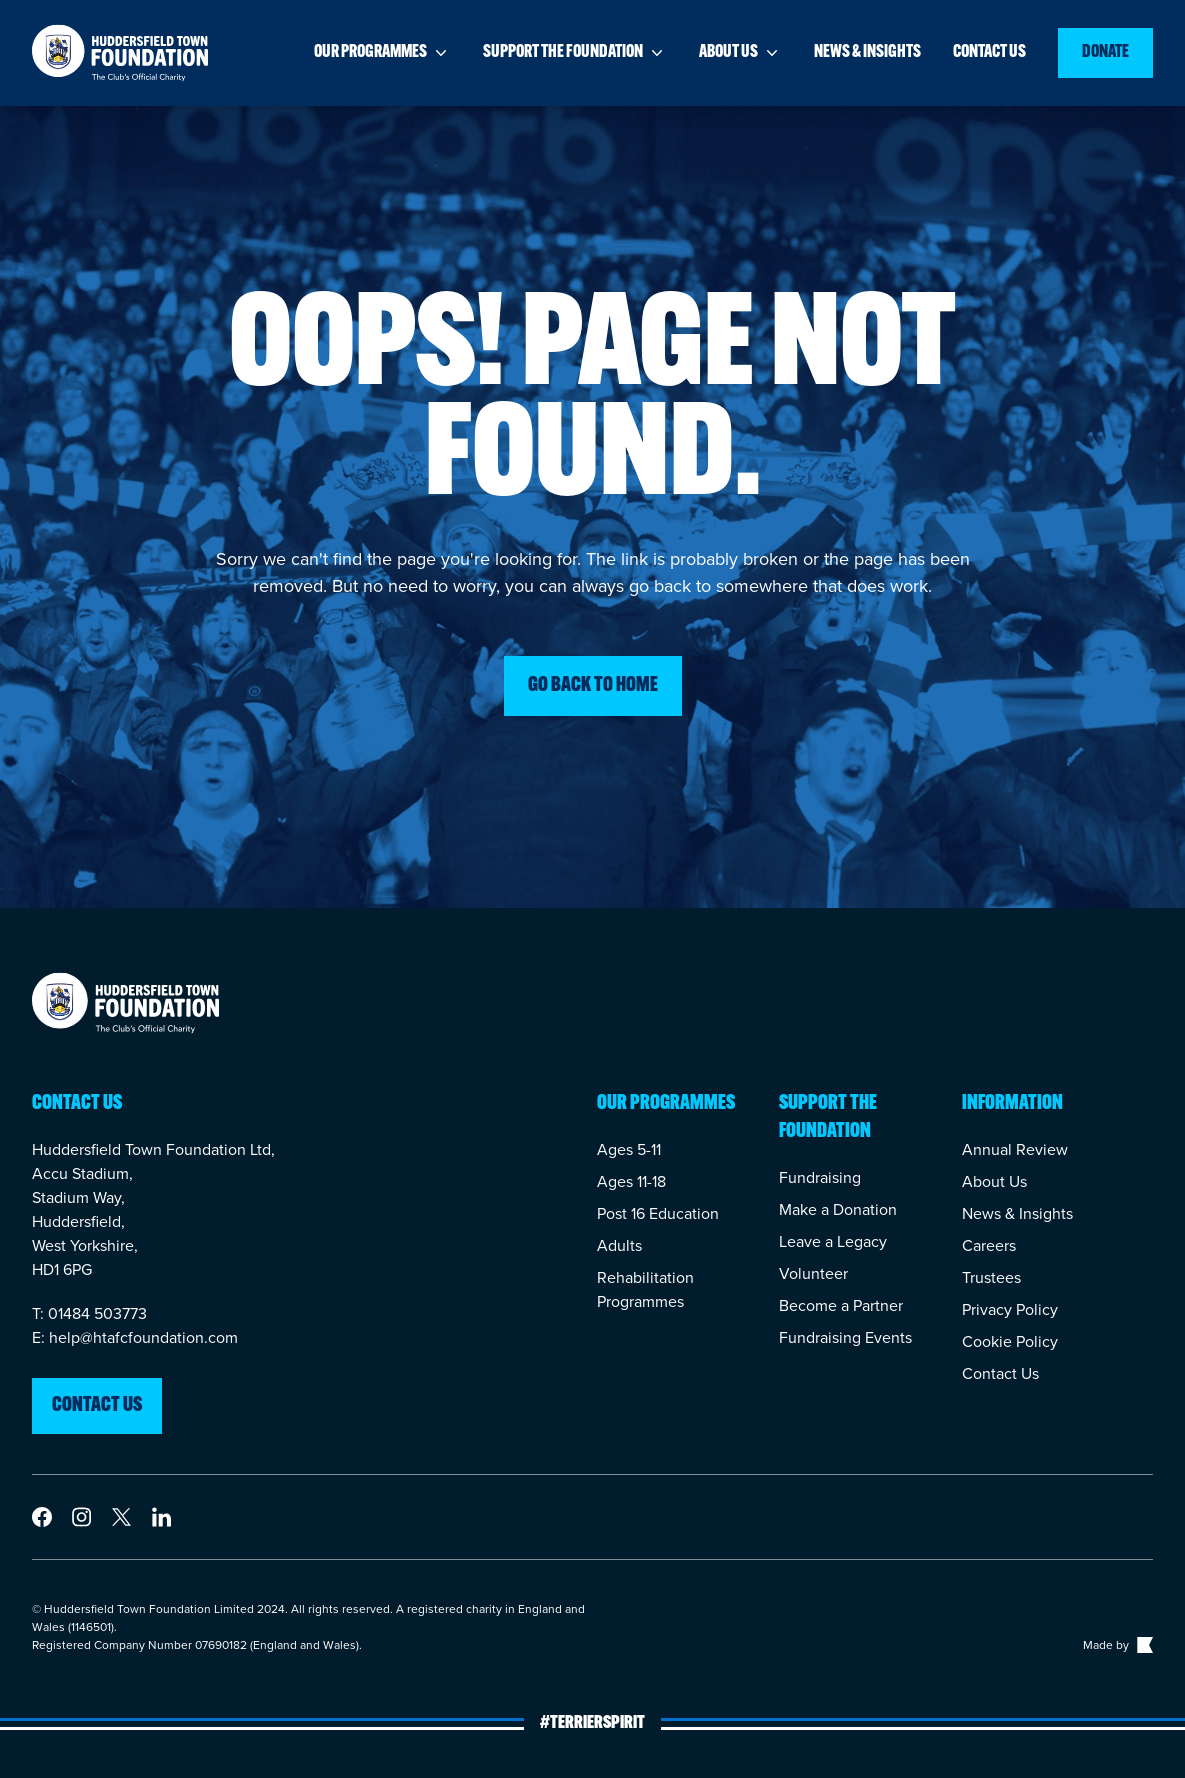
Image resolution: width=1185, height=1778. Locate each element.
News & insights (867, 52)
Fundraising (820, 1177)
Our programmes (382, 53)
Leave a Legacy (833, 1241)
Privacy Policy (1010, 1309)
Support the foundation (575, 53)
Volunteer (813, 1273)
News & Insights (1017, 1213)
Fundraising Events (845, 1337)
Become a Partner (841, 1305)
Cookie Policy (1010, 1341)
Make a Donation (838, 1209)
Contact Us (1000, 1373)
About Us (994, 1181)
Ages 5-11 (629, 1149)
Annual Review (1015, 1149)
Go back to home (593, 686)
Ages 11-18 (631, 1181)
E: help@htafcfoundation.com (135, 1337)
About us (740, 53)
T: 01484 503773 (89, 1313)
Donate (1105, 52)
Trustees (991, 1277)
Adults (619, 1245)
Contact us (989, 52)
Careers (989, 1245)
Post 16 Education (658, 1213)
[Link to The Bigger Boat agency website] (1143, 1645)
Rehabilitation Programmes (645, 1289)
